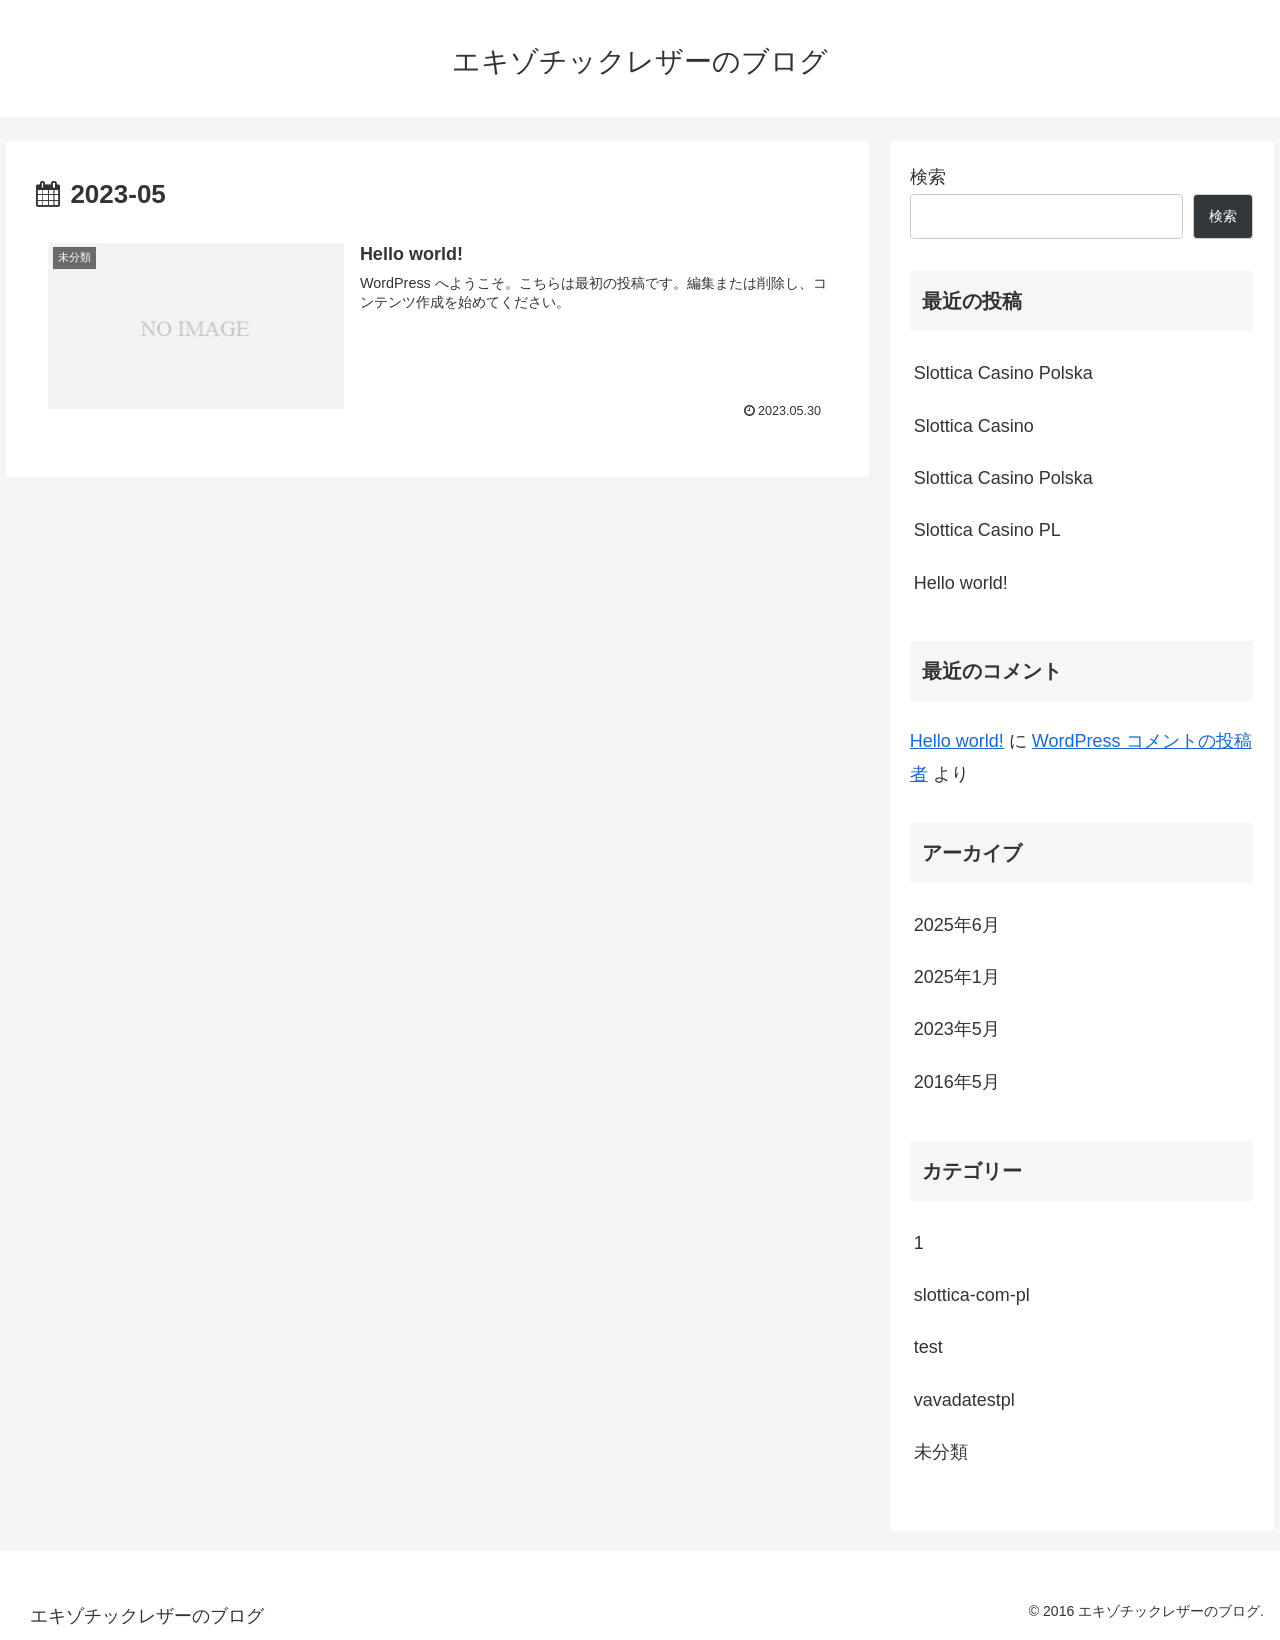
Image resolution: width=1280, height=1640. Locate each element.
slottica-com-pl (972, 1295)
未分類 (941, 1452)
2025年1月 (957, 977)
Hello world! (961, 583)
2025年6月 (957, 925)
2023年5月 (957, 1029)
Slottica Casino (974, 426)
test (928, 1347)
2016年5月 (957, 1082)
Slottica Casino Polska (1003, 373)
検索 (928, 177)
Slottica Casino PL (987, 530)
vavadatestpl (964, 1400)
